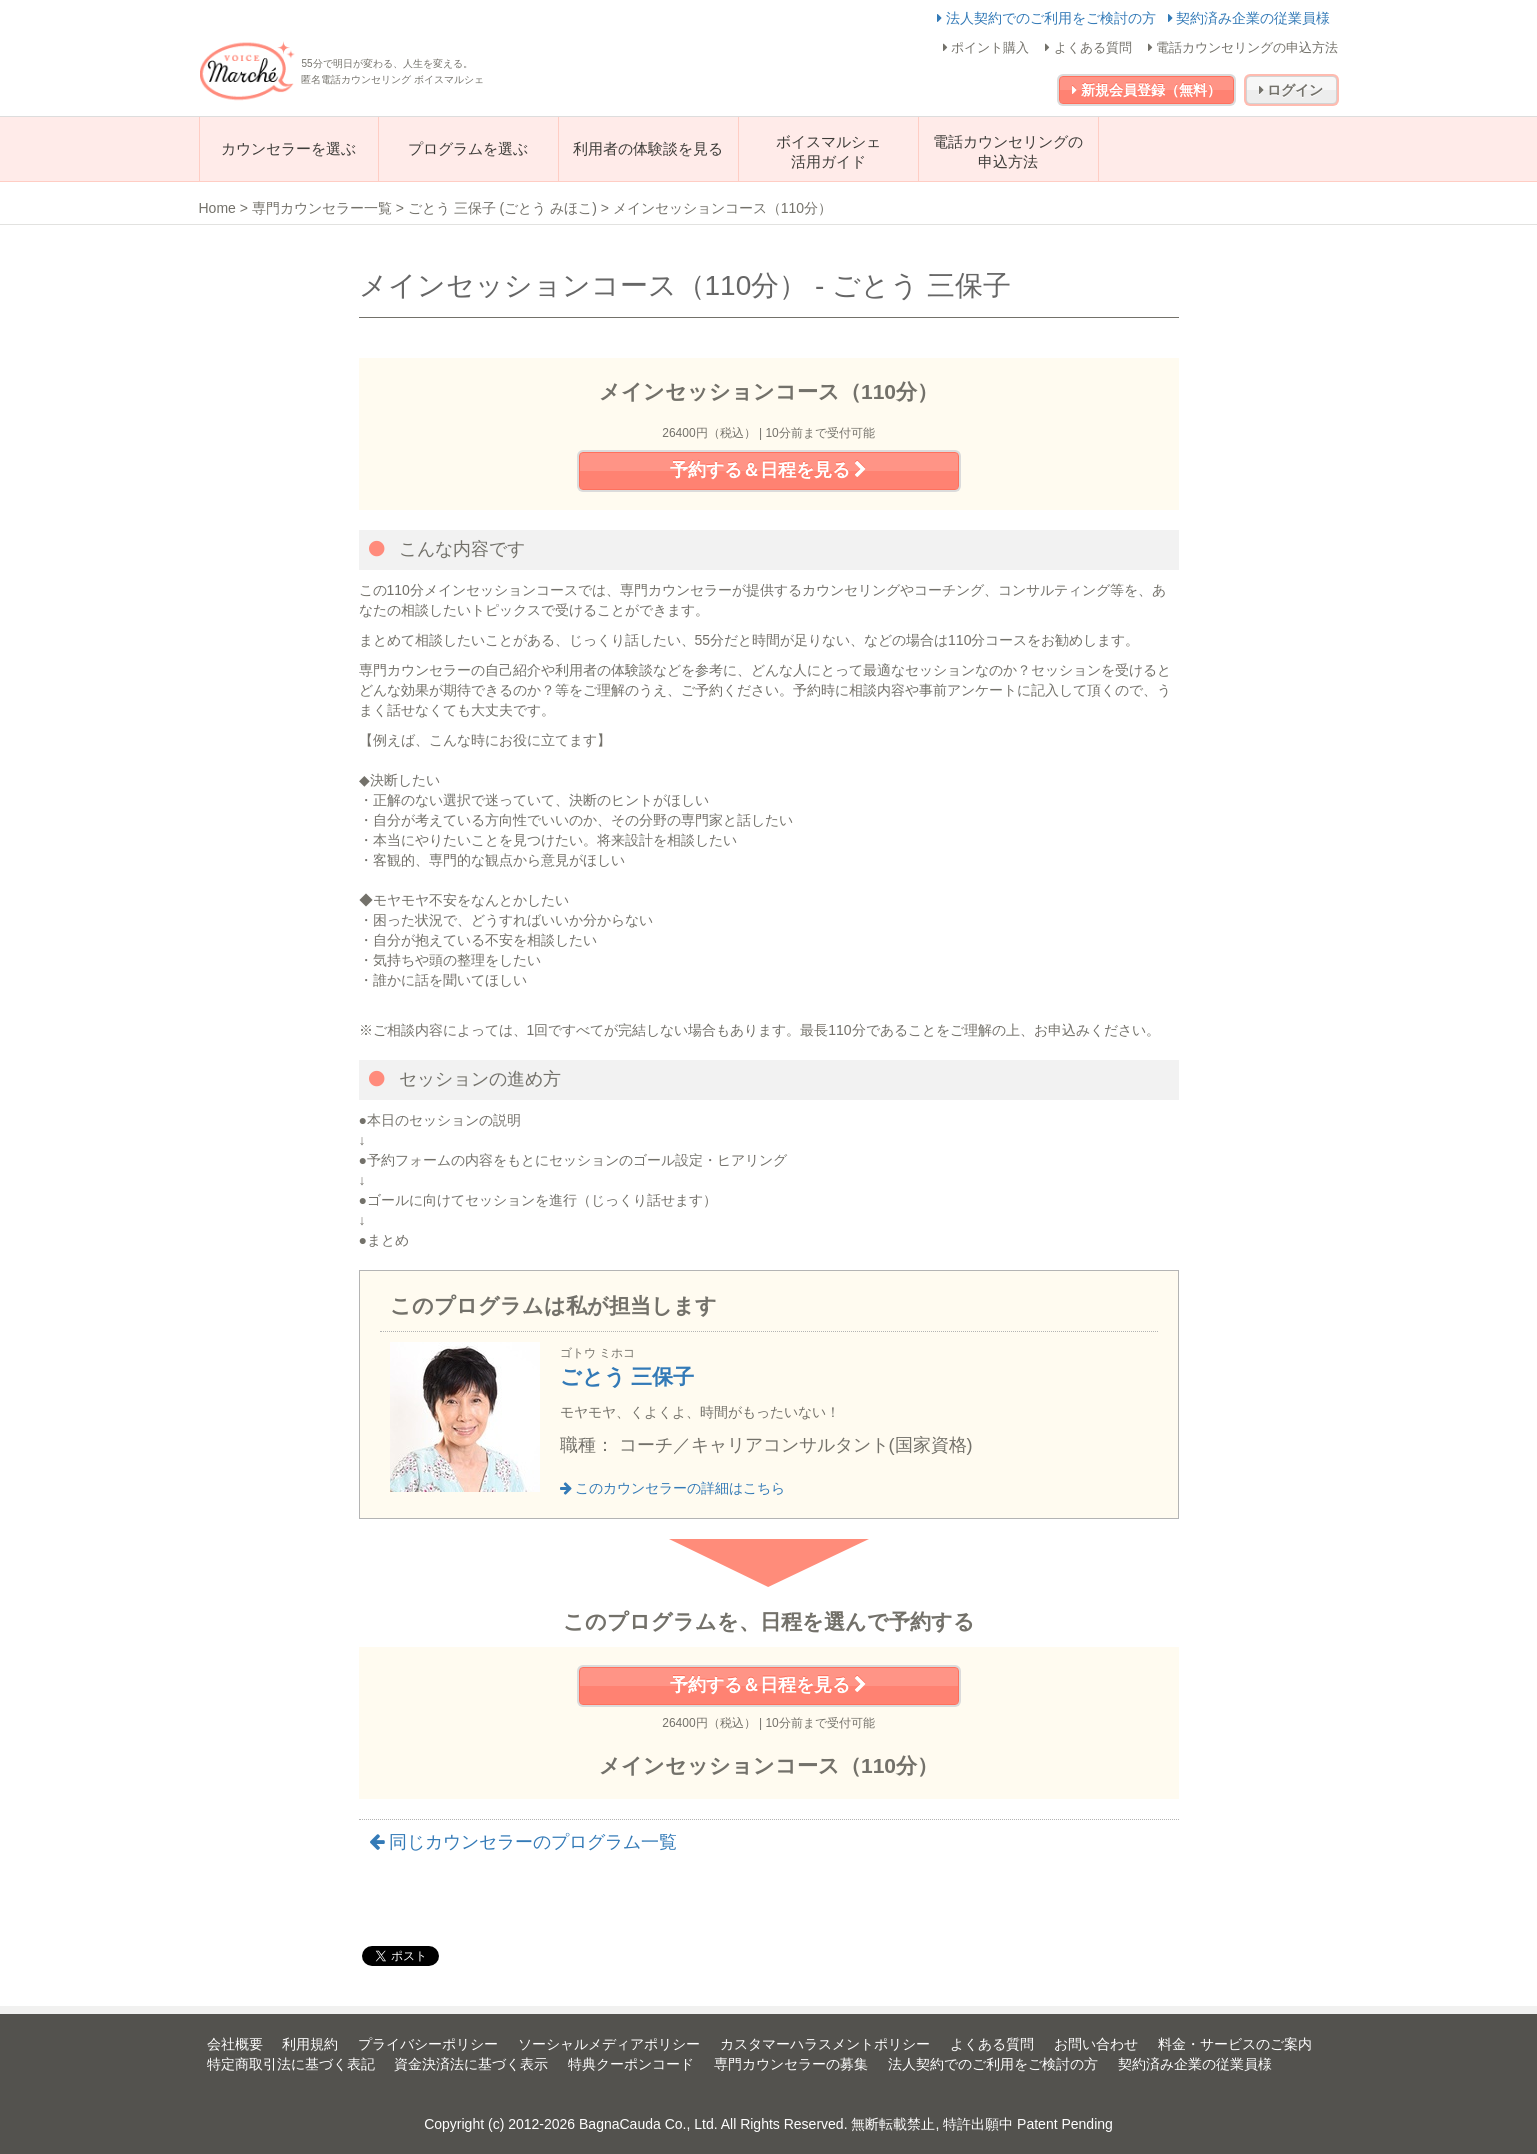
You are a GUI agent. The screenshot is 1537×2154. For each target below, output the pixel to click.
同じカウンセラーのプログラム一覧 (523, 1842)
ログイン (1291, 90)
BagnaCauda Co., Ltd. (648, 2124)
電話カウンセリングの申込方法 (1243, 47)
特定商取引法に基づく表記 (291, 2064)
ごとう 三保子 (627, 1376)
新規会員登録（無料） (1146, 90)
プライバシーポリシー (428, 2044)
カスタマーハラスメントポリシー (825, 2044)
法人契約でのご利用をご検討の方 (1048, 18)
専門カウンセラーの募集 (791, 2064)
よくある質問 (1088, 47)
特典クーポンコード (631, 2064)
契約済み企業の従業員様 (1249, 18)
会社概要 (235, 2044)
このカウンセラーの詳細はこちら (673, 1488)
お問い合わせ (1096, 2044)
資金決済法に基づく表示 (471, 2064)
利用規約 (310, 2044)
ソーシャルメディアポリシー (609, 2044)
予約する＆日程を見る (768, 470)
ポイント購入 (986, 47)
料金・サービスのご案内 (1235, 2044)
